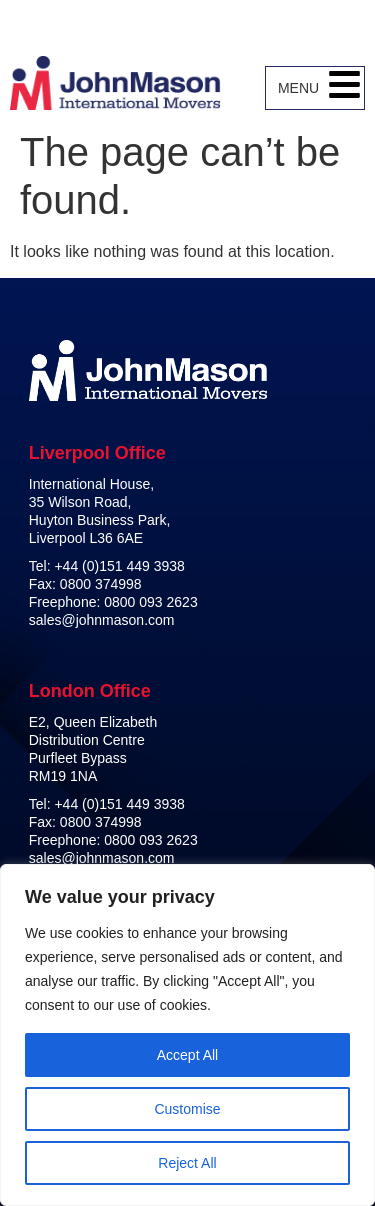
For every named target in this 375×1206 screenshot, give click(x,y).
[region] (187, 1035)
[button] (344, 88)
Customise (187, 1109)
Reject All (187, 1163)
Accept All (187, 1055)
